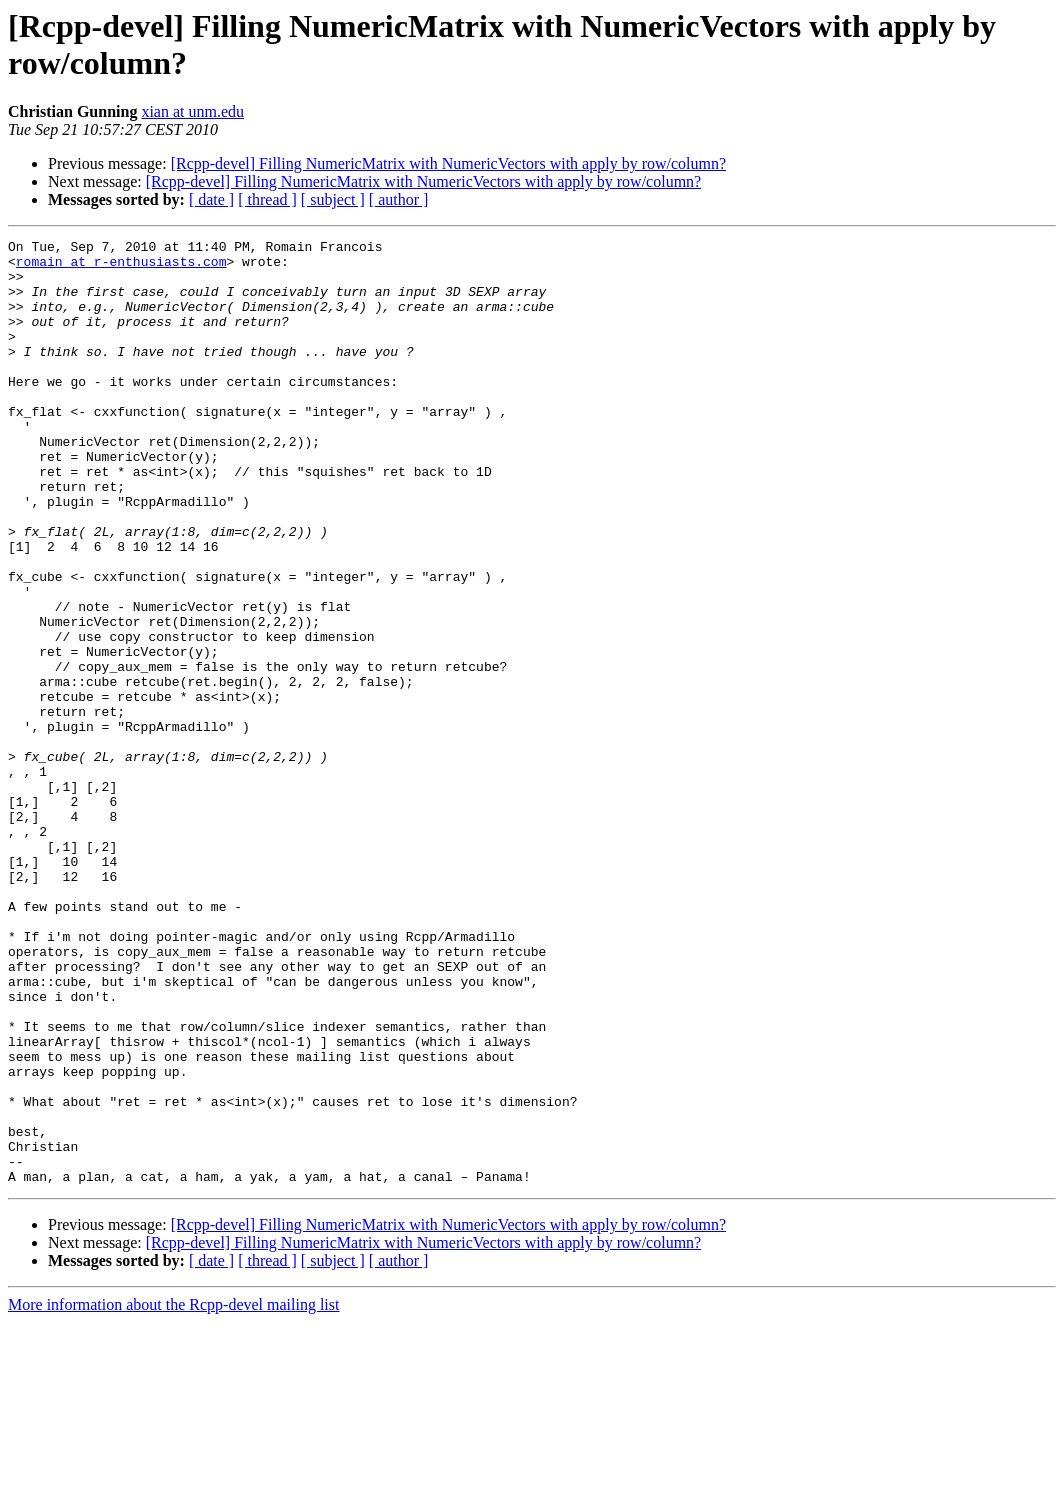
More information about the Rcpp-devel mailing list (173, 1493)
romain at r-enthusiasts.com (121, 267)
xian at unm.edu (192, 111)
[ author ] (399, 199)
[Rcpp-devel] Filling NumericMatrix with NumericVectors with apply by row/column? (448, 163)
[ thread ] (267, 199)
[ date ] (211, 199)
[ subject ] (333, 199)
